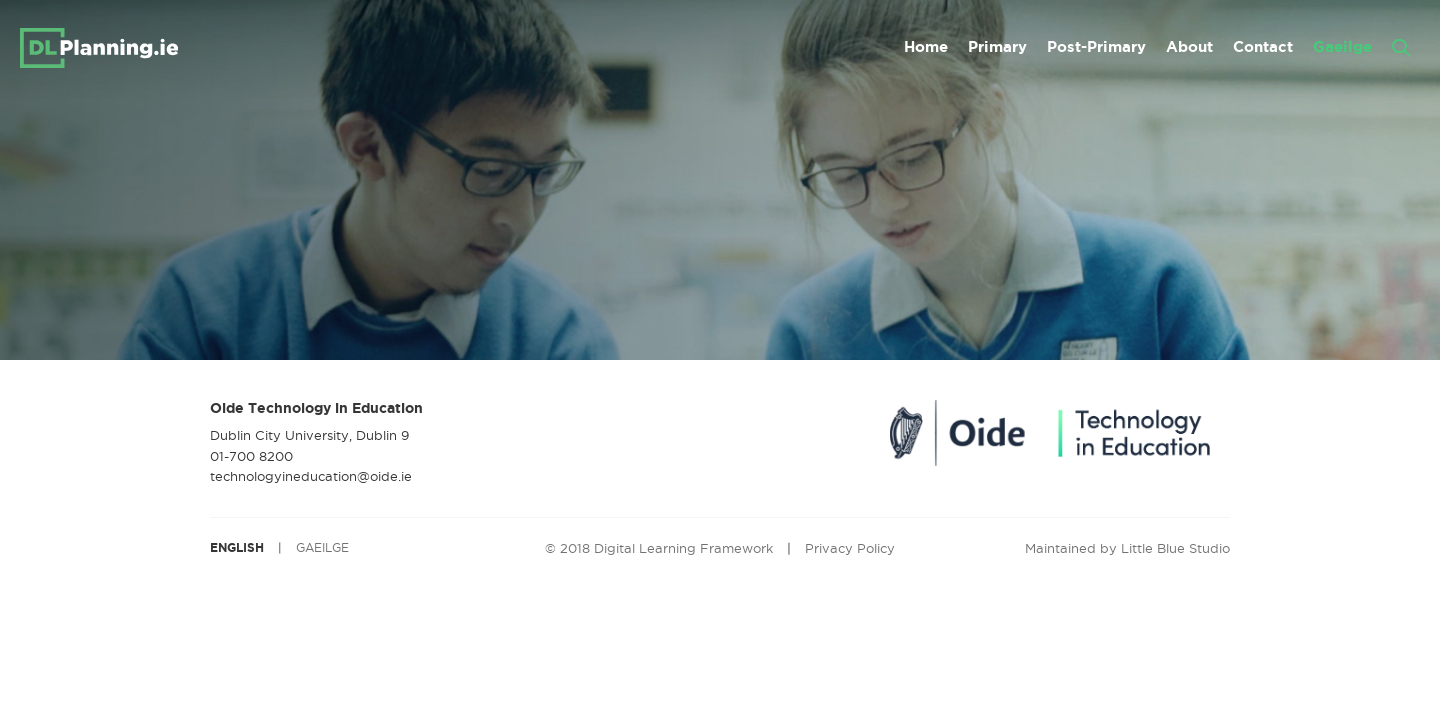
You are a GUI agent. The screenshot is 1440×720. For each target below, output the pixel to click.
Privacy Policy (850, 548)
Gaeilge (1342, 46)
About (1189, 46)
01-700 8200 (251, 456)
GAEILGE (322, 547)
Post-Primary (1096, 46)
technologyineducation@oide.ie (311, 476)
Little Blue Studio (1175, 548)
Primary (997, 46)
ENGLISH (237, 547)
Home (926, 46)
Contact (1263, 46)
